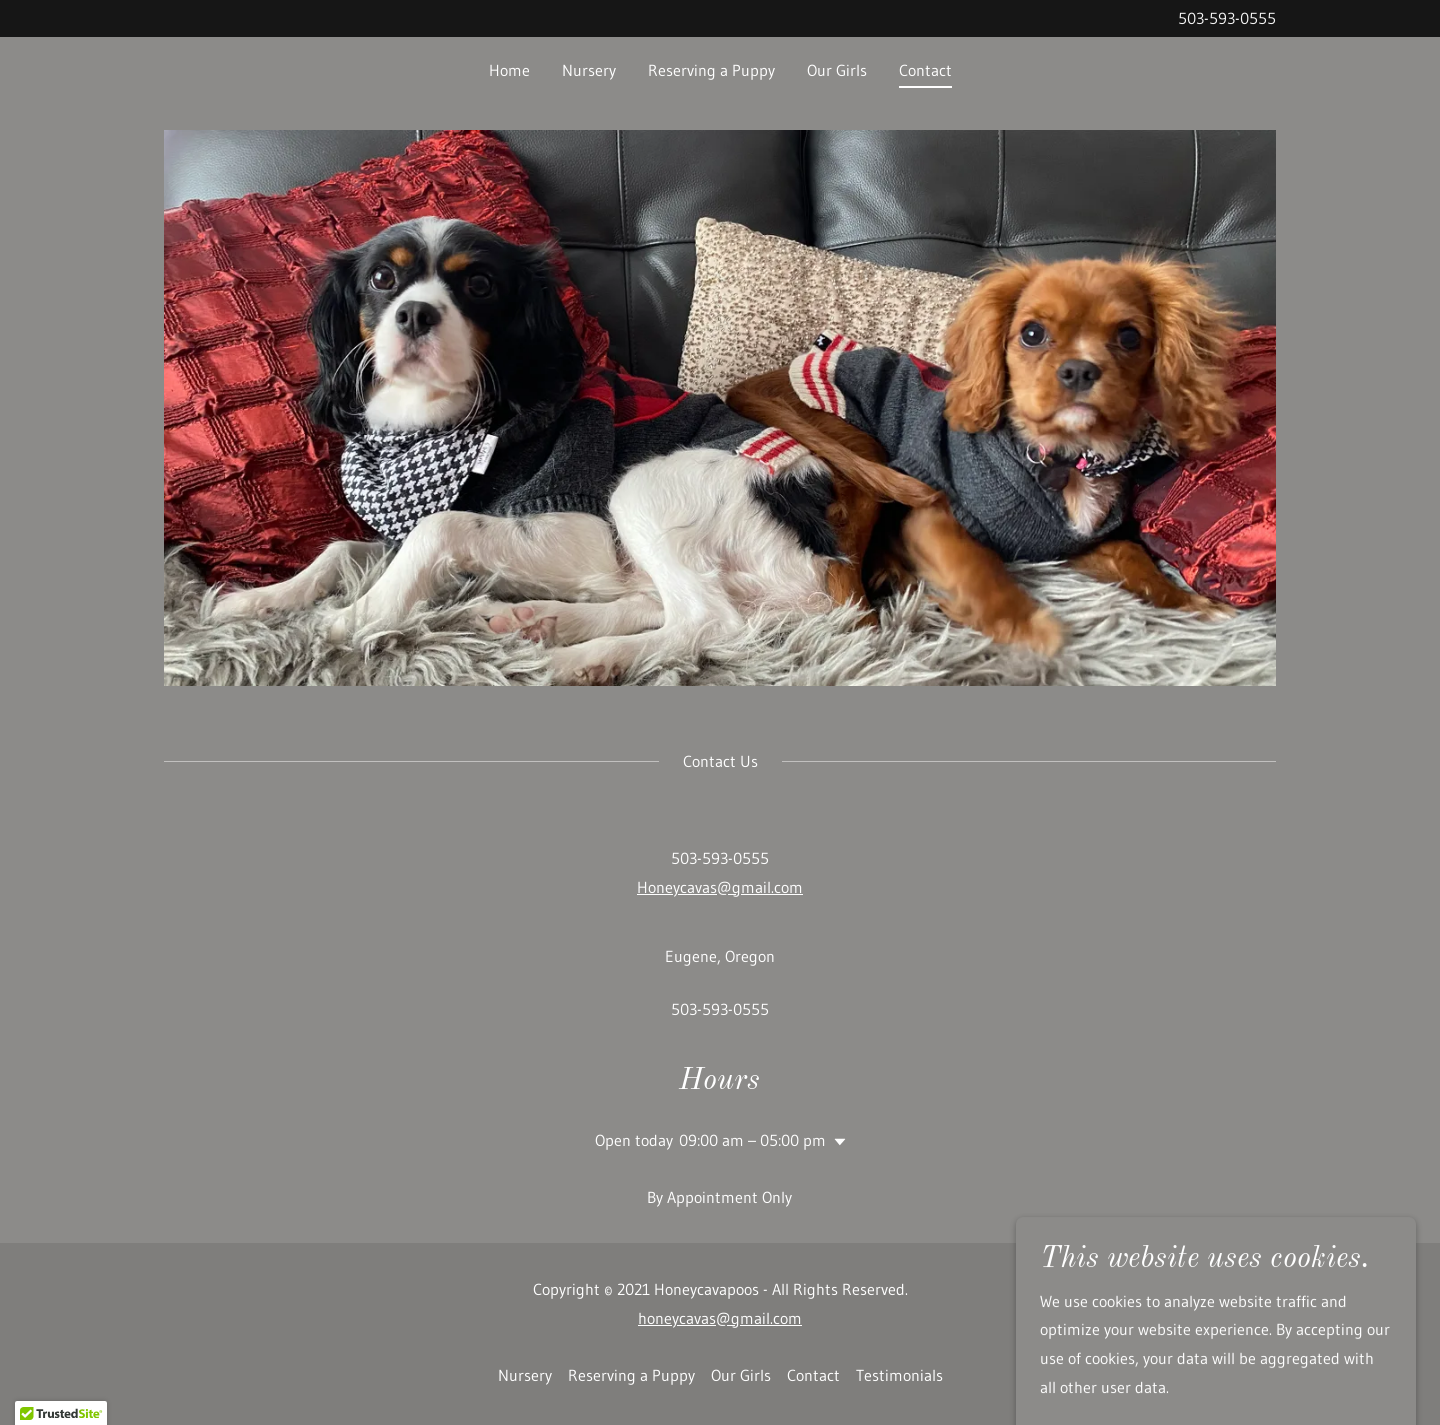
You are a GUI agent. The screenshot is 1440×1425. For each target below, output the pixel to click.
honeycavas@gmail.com (720, 1318)
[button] (836, 1142)
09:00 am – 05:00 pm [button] (752, 1140)
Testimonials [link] (899, 1375)
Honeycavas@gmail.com (720, 887)
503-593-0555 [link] (1227, 18)
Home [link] (509, 70)
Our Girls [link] (837, 70)
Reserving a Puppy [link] (711, 70)
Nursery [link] (589, 70)
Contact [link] (925, 70)
